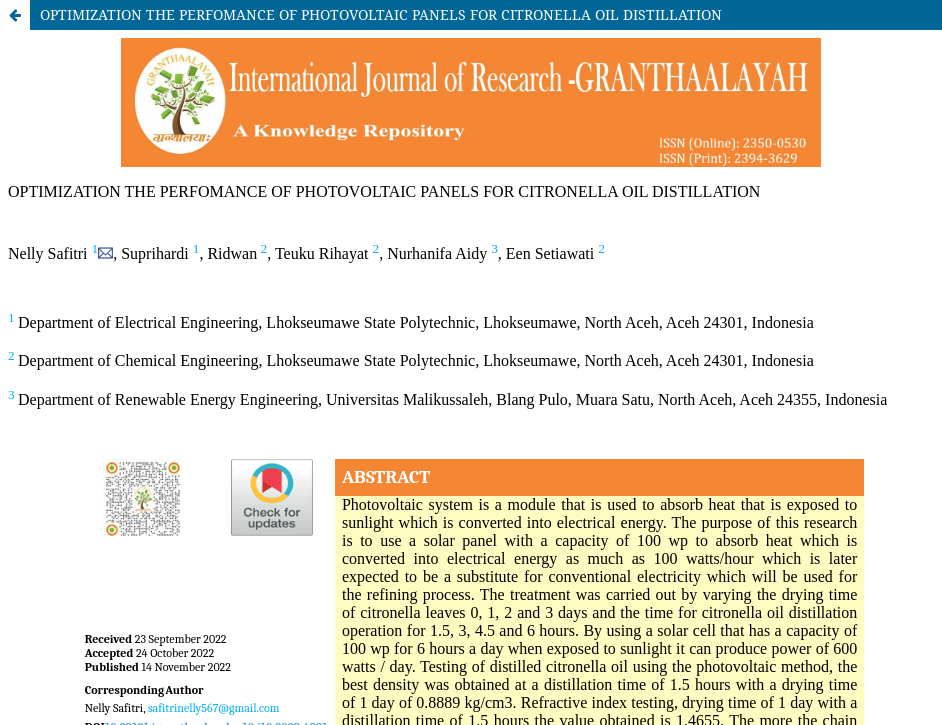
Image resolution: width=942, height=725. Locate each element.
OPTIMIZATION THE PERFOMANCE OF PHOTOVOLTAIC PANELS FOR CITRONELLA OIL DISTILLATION (381, 14)
